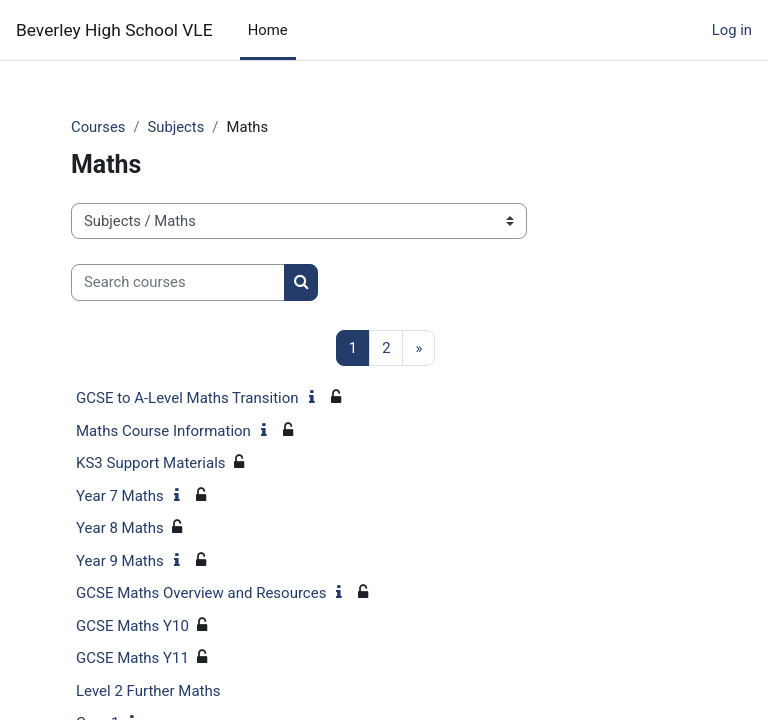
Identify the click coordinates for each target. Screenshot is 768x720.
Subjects (175, 127)
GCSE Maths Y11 (132, 658)
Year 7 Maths (120, 496)
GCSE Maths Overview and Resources (201, 593)
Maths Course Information (163, 431)
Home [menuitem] (268, 30)
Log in (732, 30)
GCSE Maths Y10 (132, 626)
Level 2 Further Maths (148, 691)
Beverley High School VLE (114, 30)
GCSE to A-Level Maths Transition (187, 398)
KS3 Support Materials (151, 463)
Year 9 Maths (120, 561)
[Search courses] (178, 282)
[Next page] (418, 348)
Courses (98, 127)
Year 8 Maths (120, 528)
